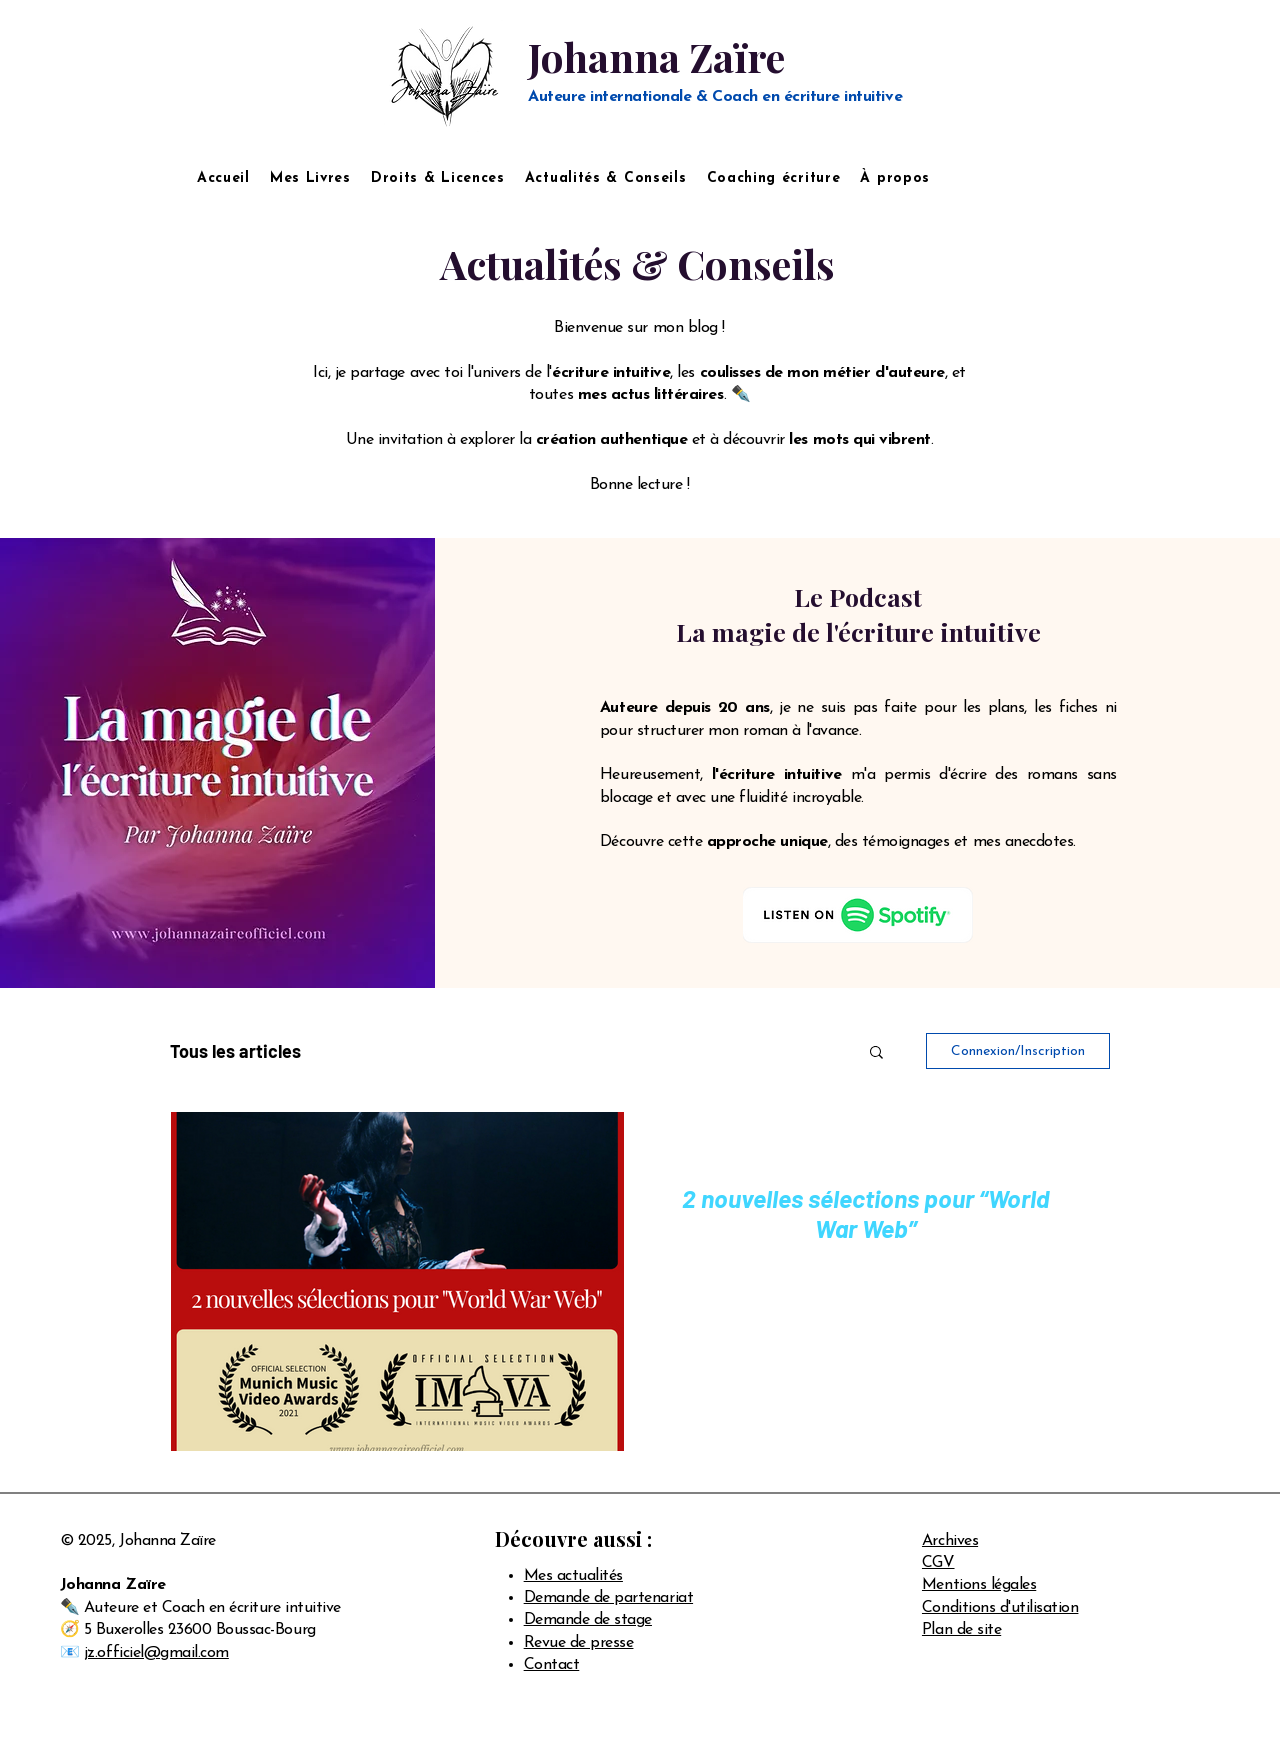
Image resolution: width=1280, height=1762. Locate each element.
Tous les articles (235, 1051)
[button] (876, 1053)
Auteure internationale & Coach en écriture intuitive (715, 97)
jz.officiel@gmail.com (156, 1653)
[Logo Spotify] (858, 915)
